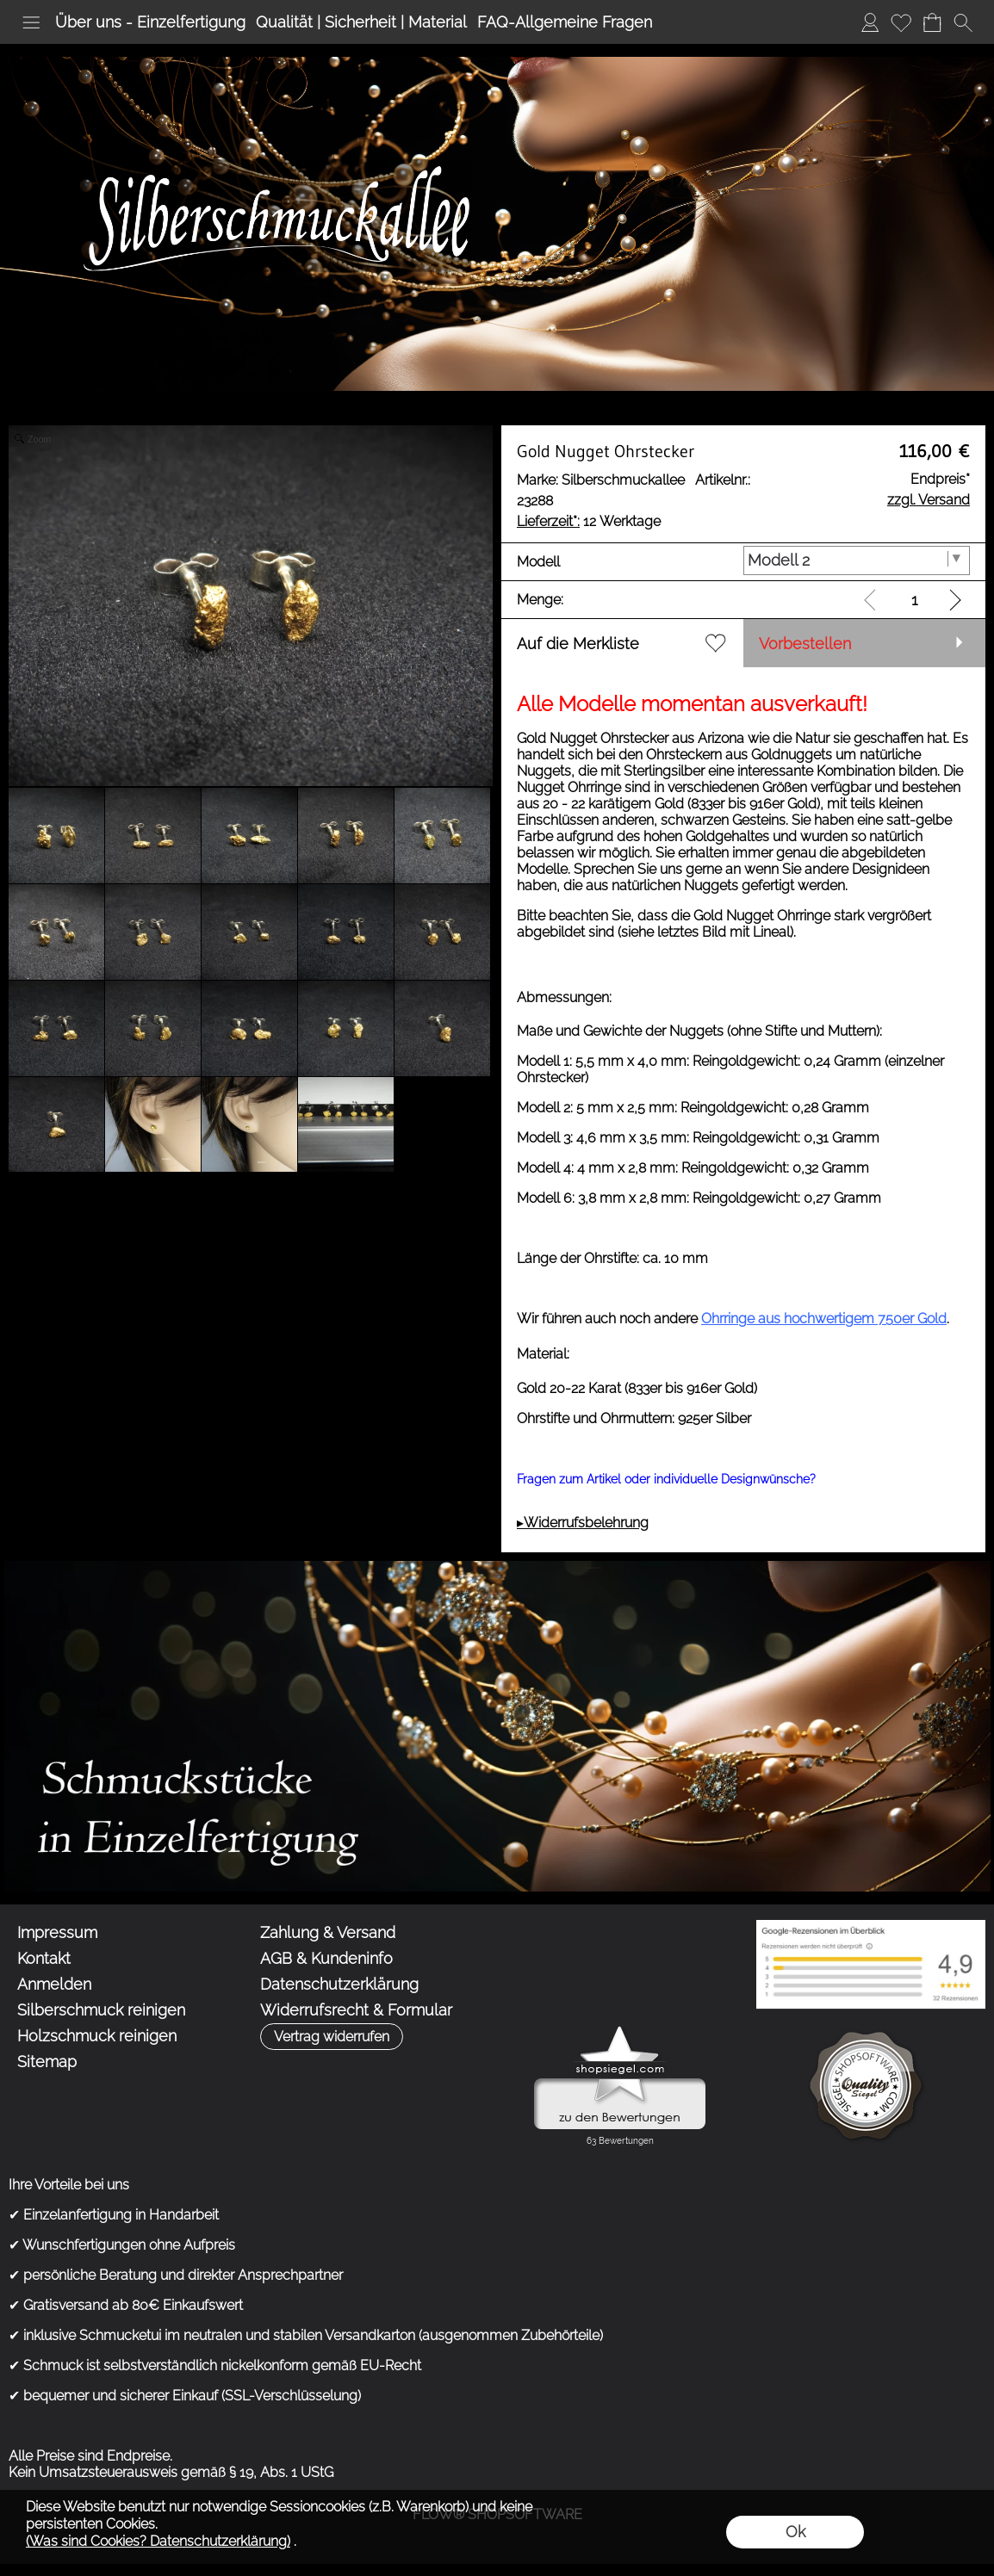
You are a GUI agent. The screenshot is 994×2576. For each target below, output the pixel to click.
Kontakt (44, 1958)
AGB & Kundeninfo (326, 1958)
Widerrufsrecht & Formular (356, 2010)
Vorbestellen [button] (805, 644)
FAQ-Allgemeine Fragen (564, 22)
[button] (31, 22)
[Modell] (856, 560)
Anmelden (870, 22)
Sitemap (47, 2062)
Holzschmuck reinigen (97, 2036)
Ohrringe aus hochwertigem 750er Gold (824, 1318)
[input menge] (914, 600)
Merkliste (901, 22)
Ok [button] (795, 2532)
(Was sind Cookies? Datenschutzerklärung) (158, 2541)
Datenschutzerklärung (339, 1984)
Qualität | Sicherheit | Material (361, 22)
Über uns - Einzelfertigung (150, 22)
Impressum (57, 1932)
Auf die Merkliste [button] (578, 644)
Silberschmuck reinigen (101, 2010)
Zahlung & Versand (327, 1932)
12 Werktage (589, 521)
